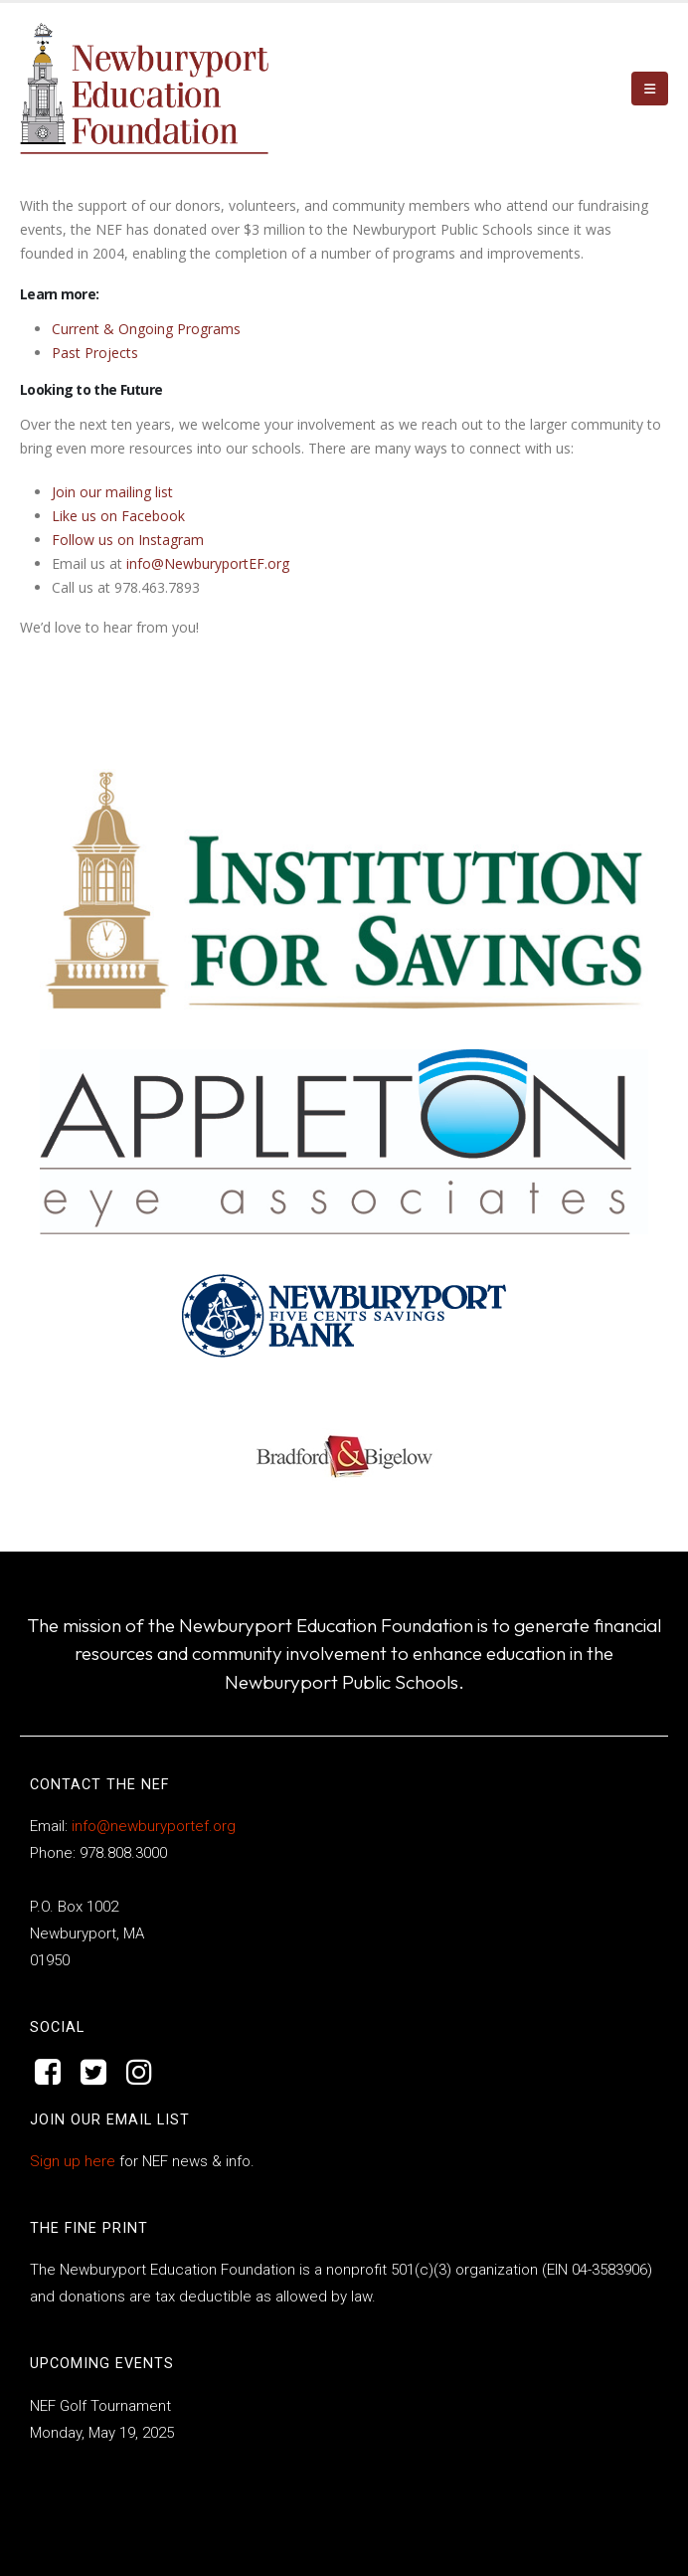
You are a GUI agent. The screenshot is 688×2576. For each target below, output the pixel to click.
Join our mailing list (112, 491)
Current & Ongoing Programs (146, 328)
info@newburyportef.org (152, 1826)
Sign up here (72, 2161)
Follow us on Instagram (128, 539)
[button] (649, 88)
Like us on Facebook (118, 515)
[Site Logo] (144, 88)
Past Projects (95, 352)
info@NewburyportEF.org (207, 563)
